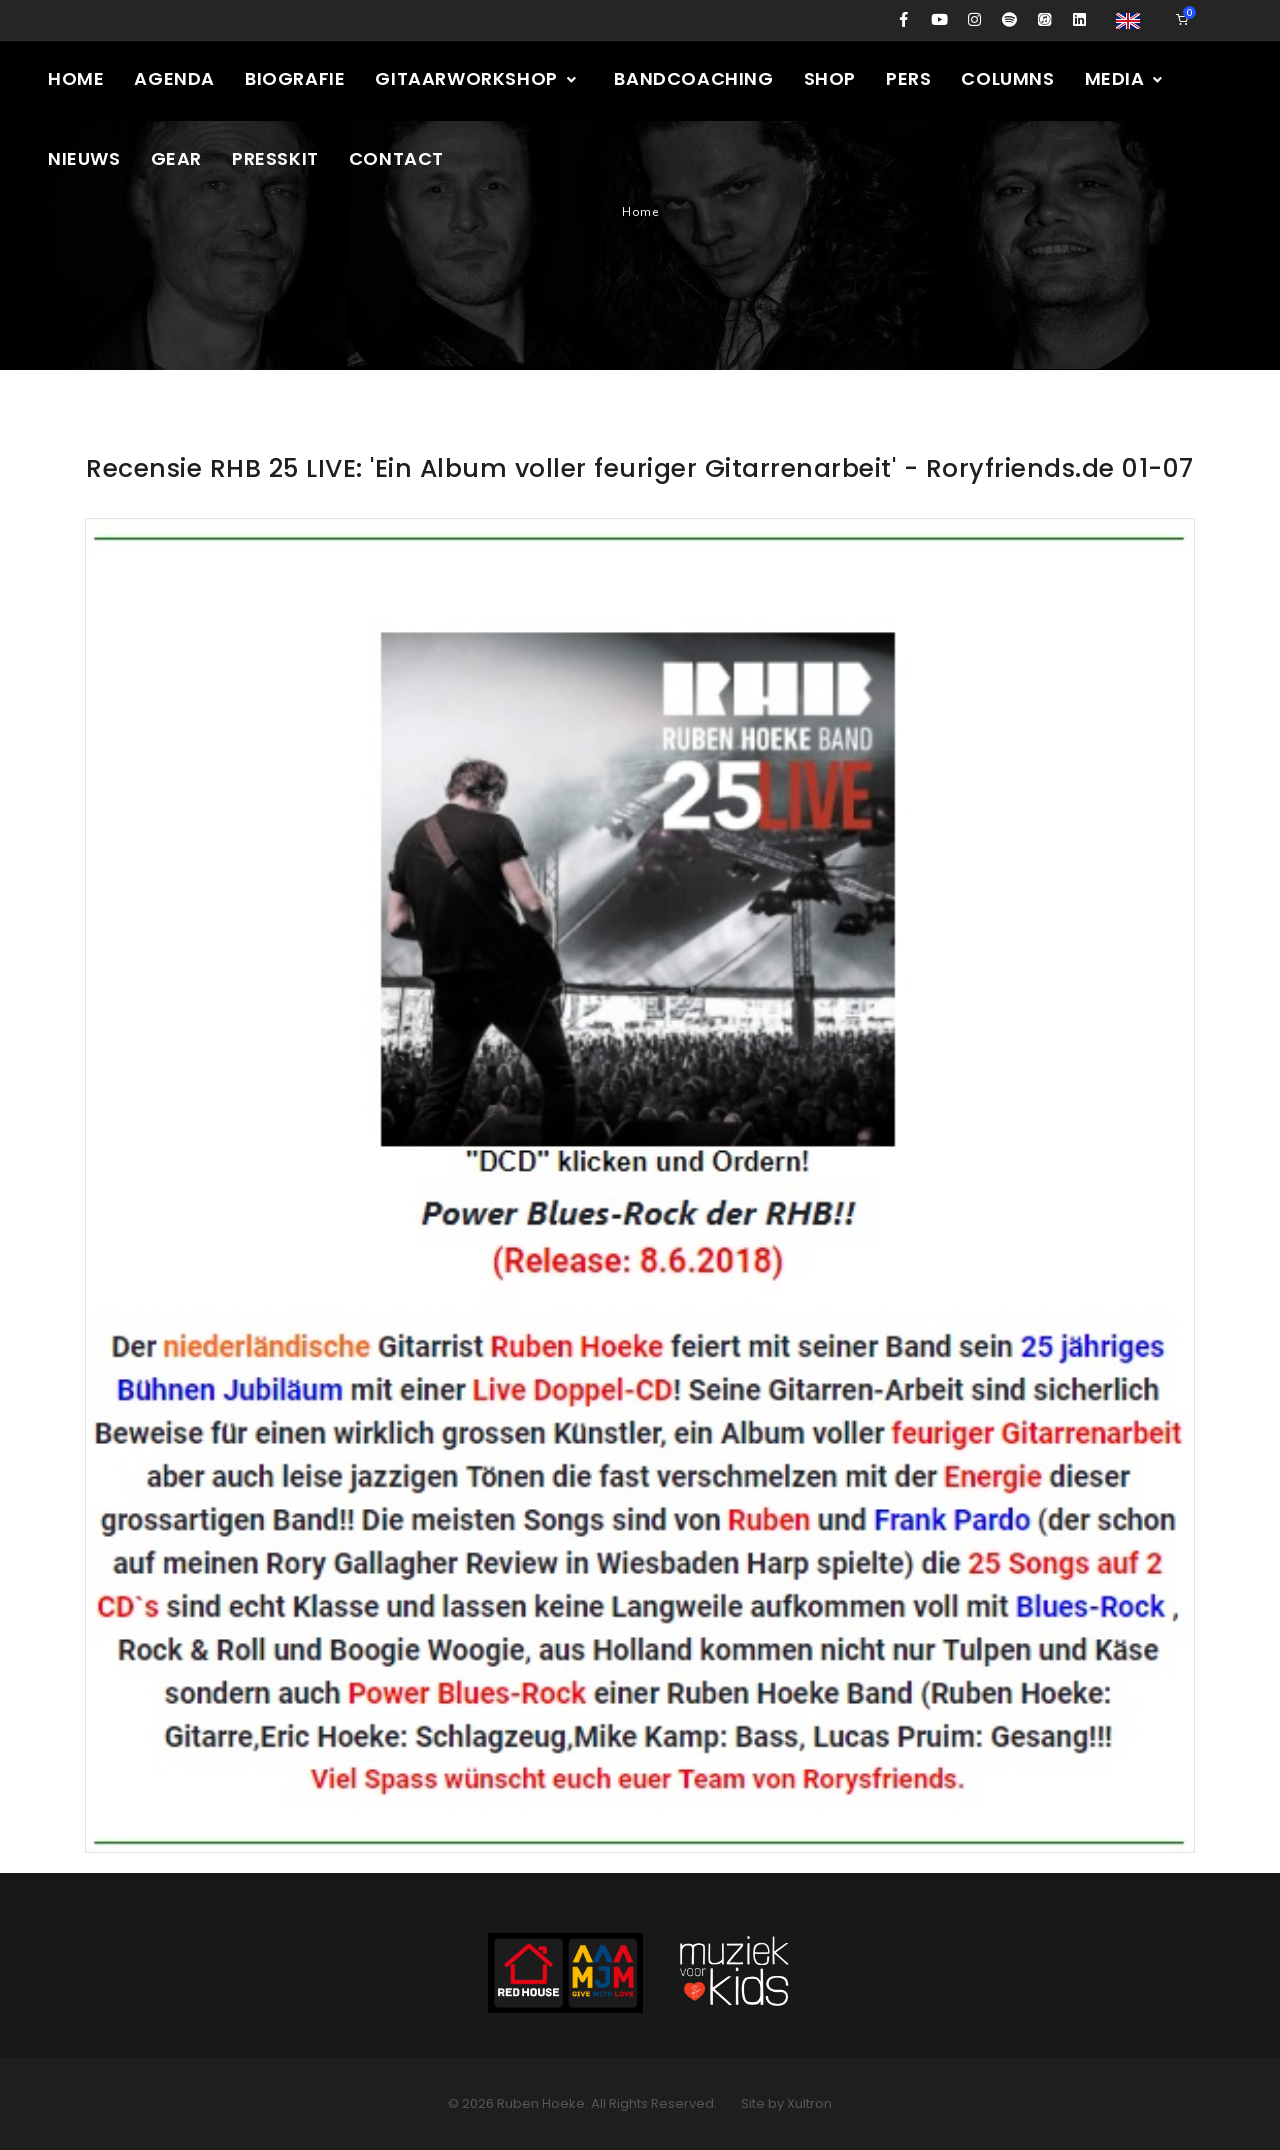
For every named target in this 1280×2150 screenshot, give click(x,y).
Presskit (275, 158)
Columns (1007, 78)
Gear (176, 158)
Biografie (295, 78)
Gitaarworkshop (476, 78)
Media (1125, 78)
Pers (908, 78)
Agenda (174, 78)
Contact (396, 158)
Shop (830, 78)
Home (76, 78)
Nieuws (84, 158)
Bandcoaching (693, 78)
